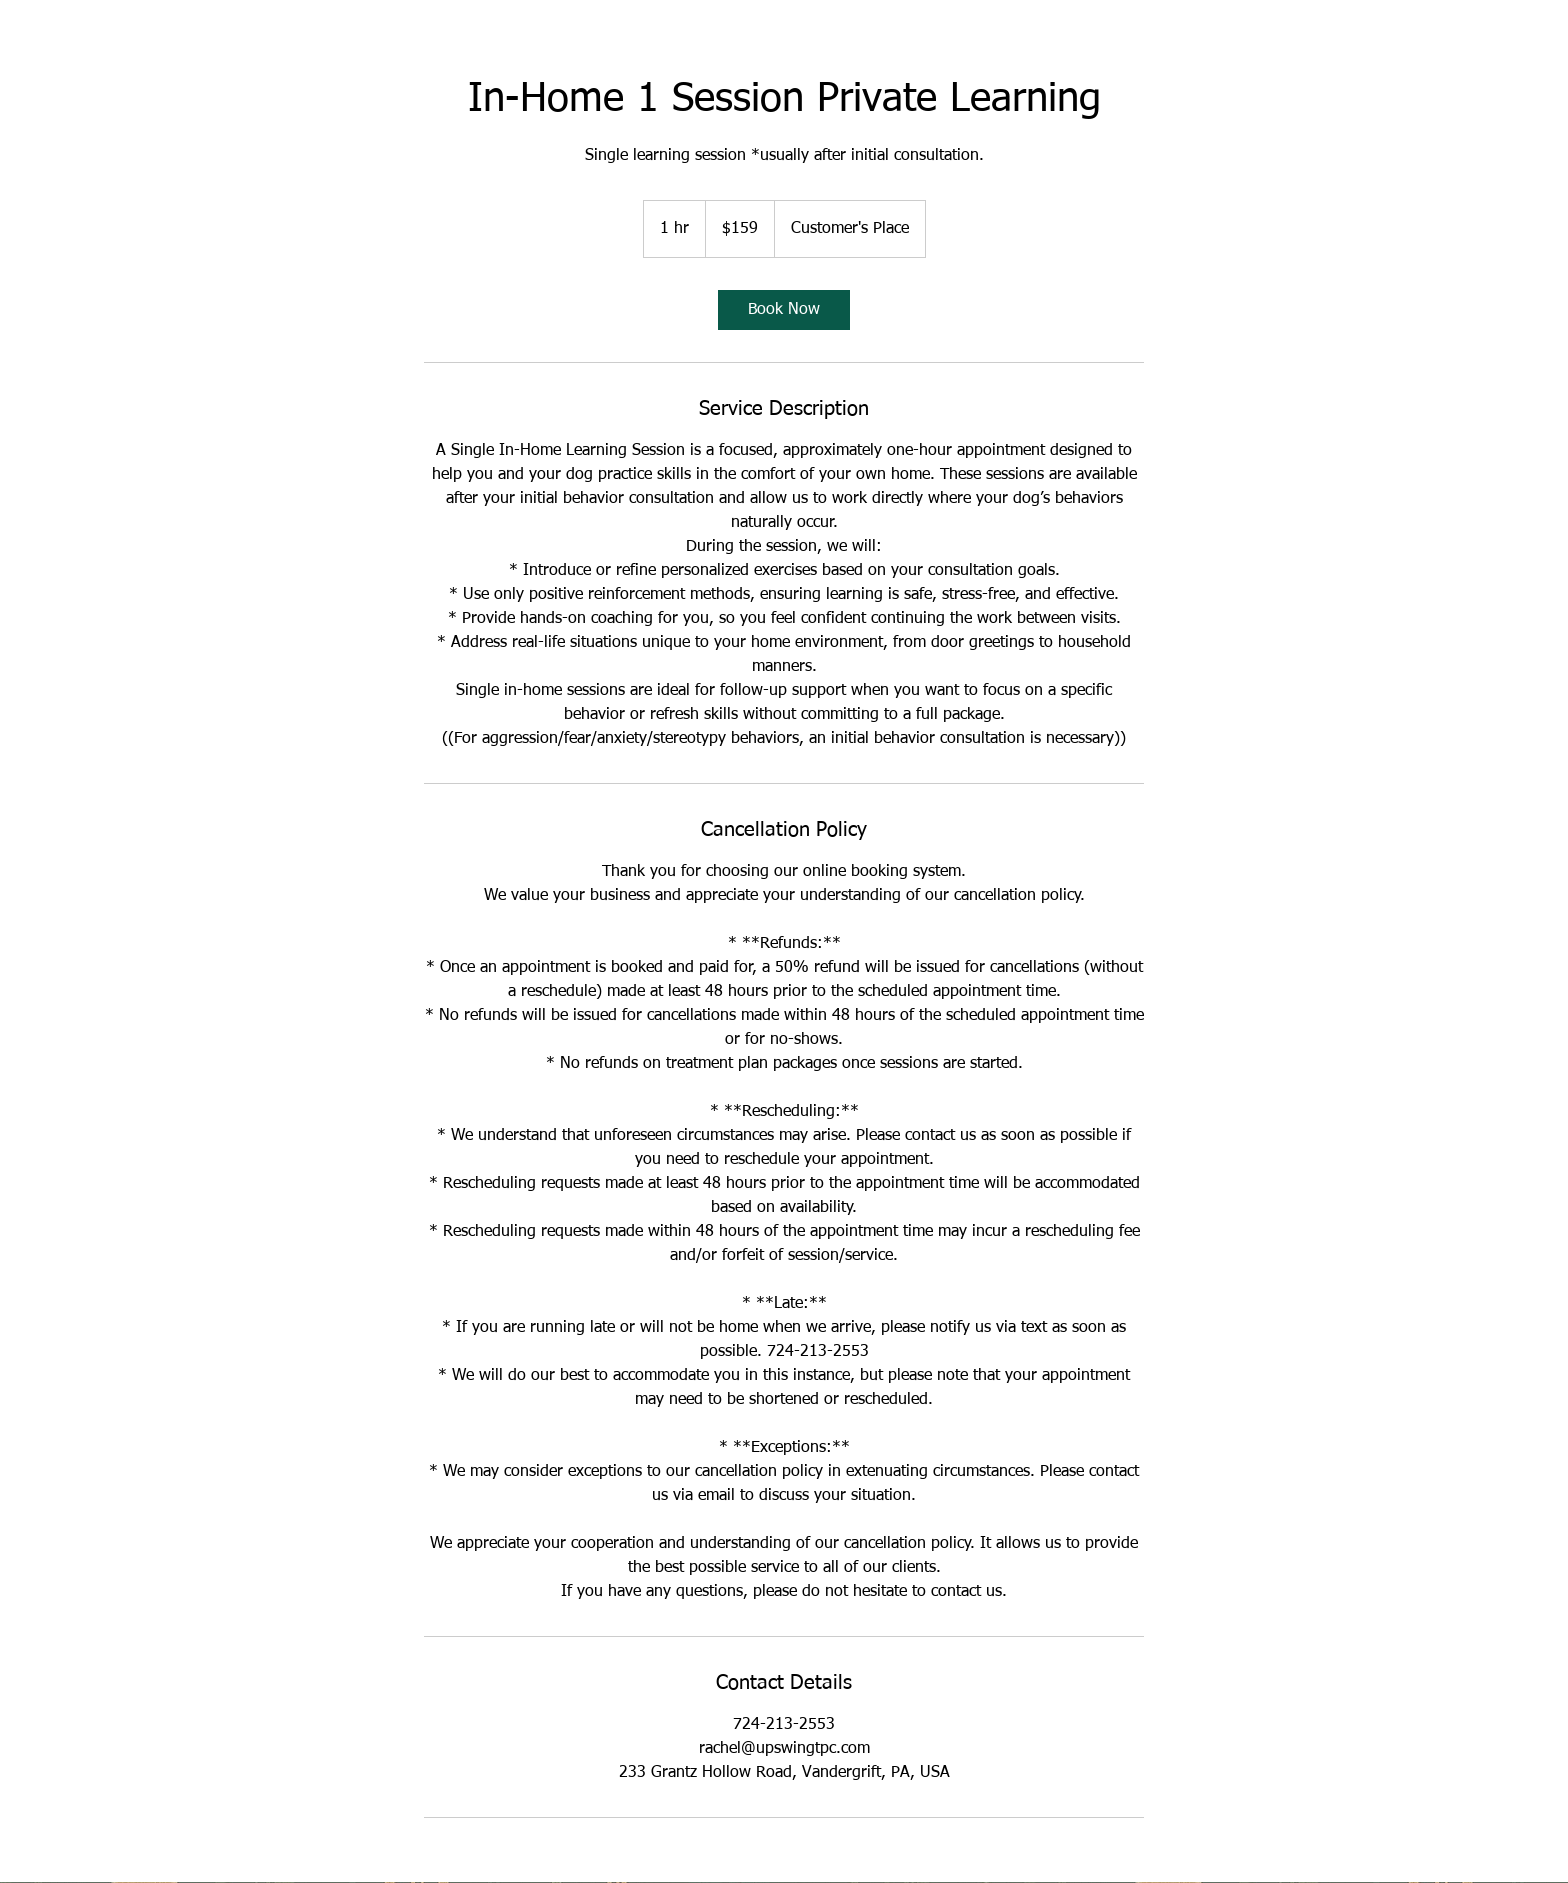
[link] (784, 310)
